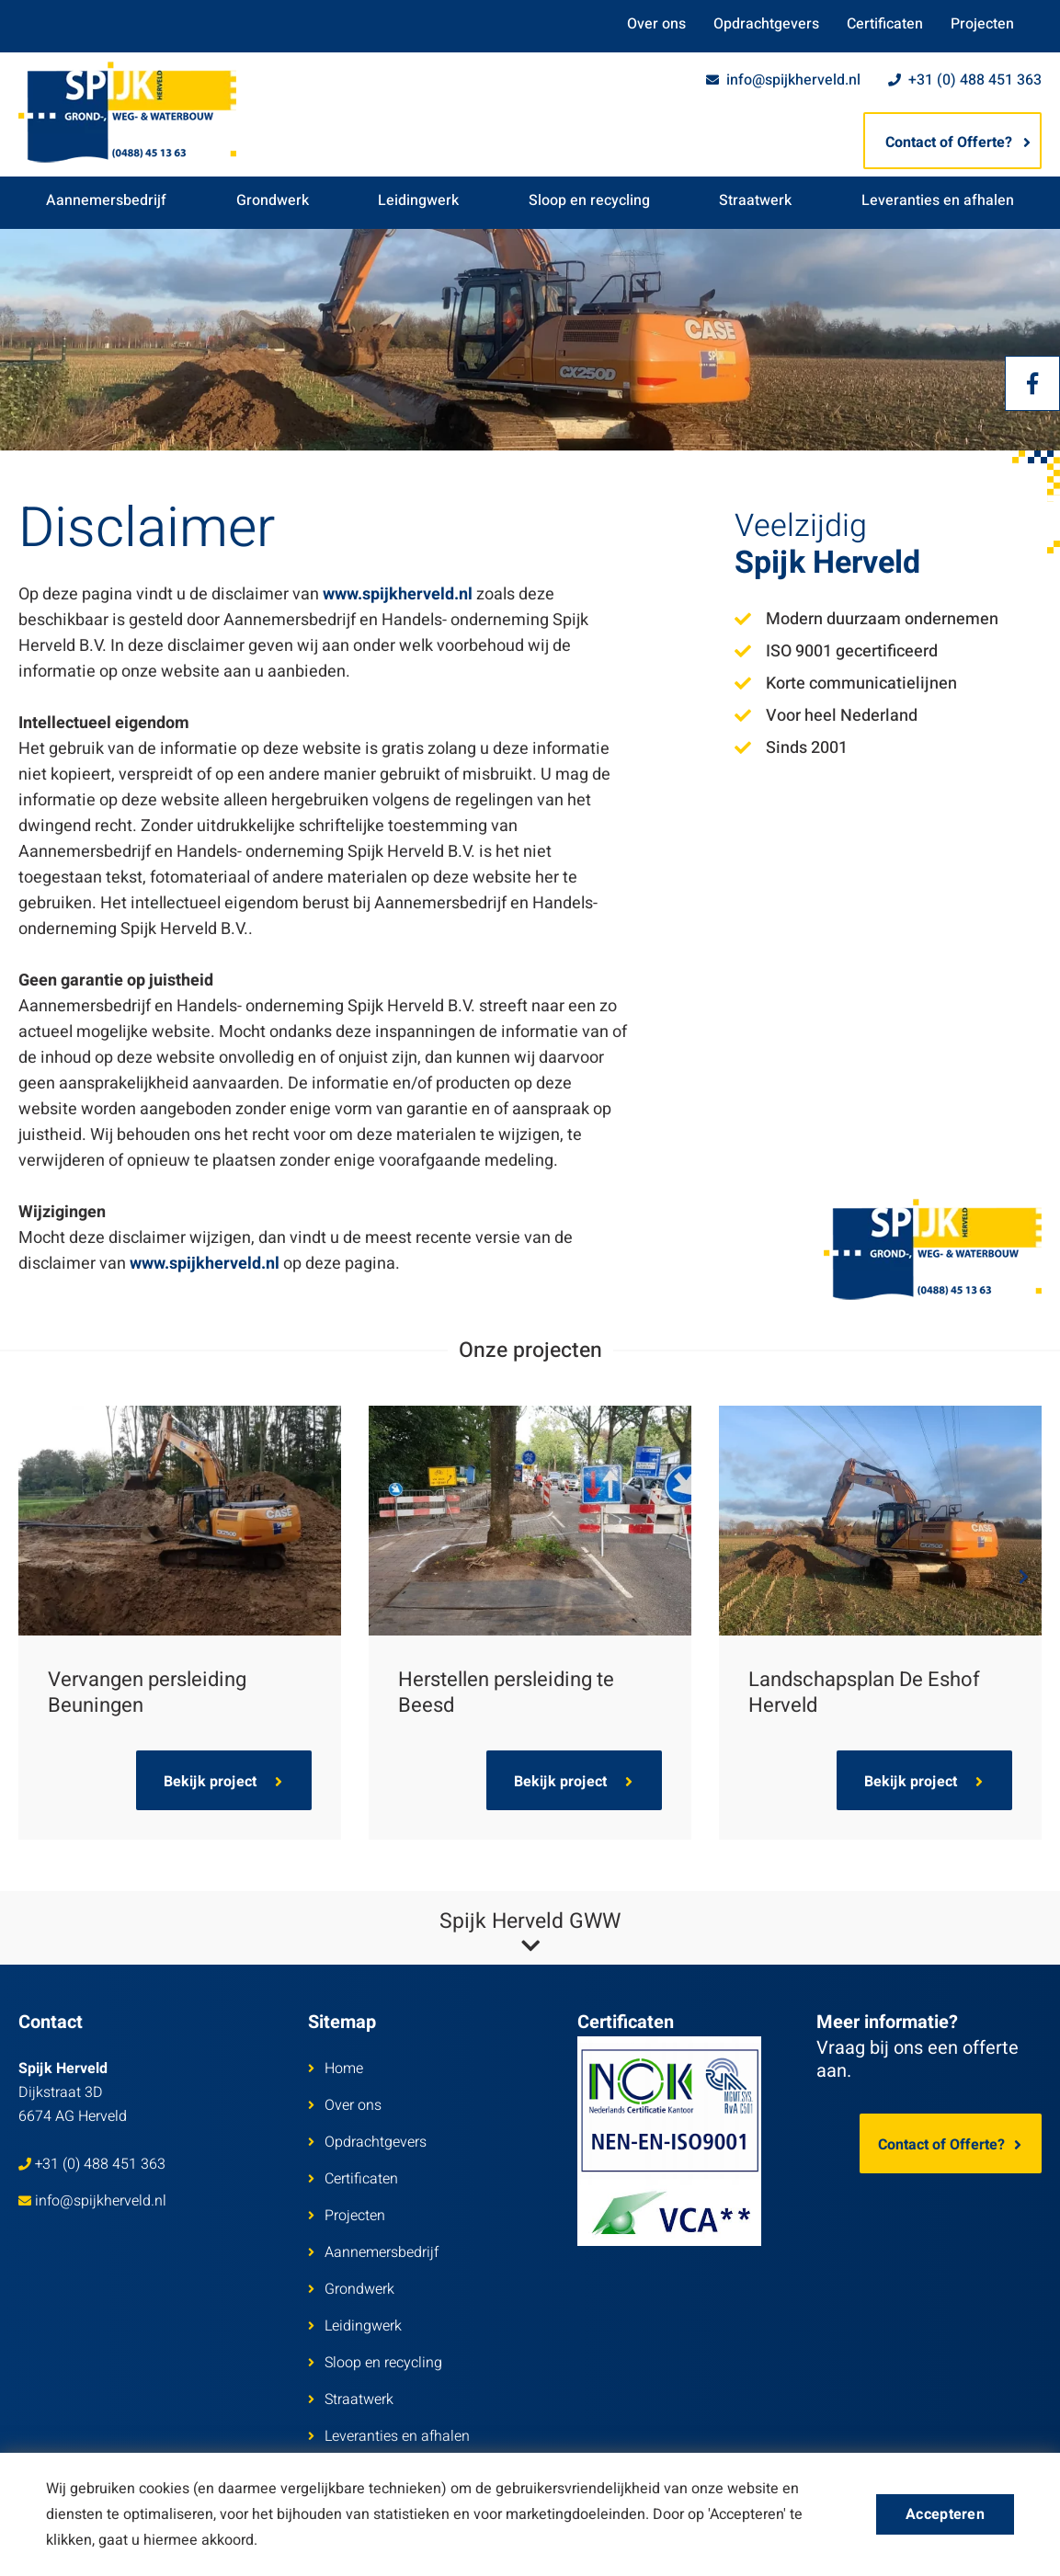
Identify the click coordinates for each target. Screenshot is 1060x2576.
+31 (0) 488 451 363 (965, 80)
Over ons (656, 24)
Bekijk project (223, 1782)
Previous (36, 1576)
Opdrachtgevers (766, 24)
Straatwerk (755, 200)
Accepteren (945, 2514)
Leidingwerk (418, 200)
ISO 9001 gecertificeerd (836, 651)
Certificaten (885, 24)
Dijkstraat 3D (72, 2092)
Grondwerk (272, 200)
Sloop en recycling (589, 200)
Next (1023, 1576)
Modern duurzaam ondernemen (866, 619)
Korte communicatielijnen (846, 683)
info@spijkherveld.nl (783, 80)
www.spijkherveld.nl (398, 594)
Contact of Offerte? (958, 142)
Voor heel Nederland (826, 715)
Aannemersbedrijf (106, 200)
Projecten (982, 24)
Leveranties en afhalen (937, 200)
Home (335, 2068)
